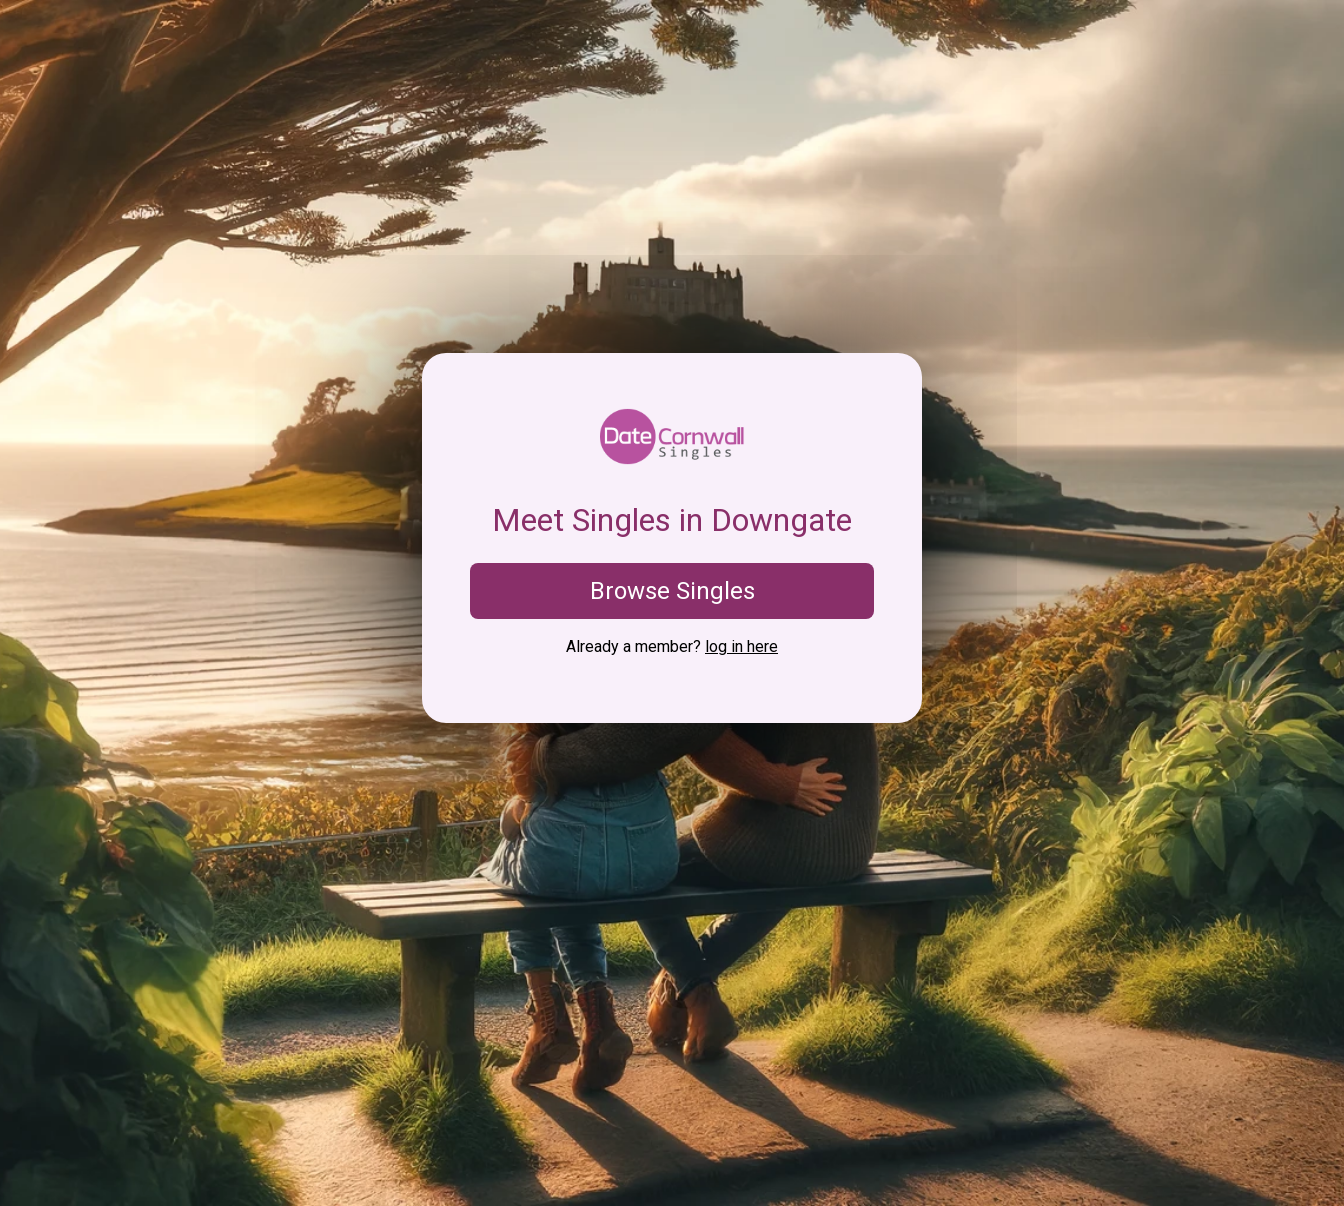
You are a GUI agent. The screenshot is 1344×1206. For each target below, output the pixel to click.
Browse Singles (672, 591)
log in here (741, 646)
